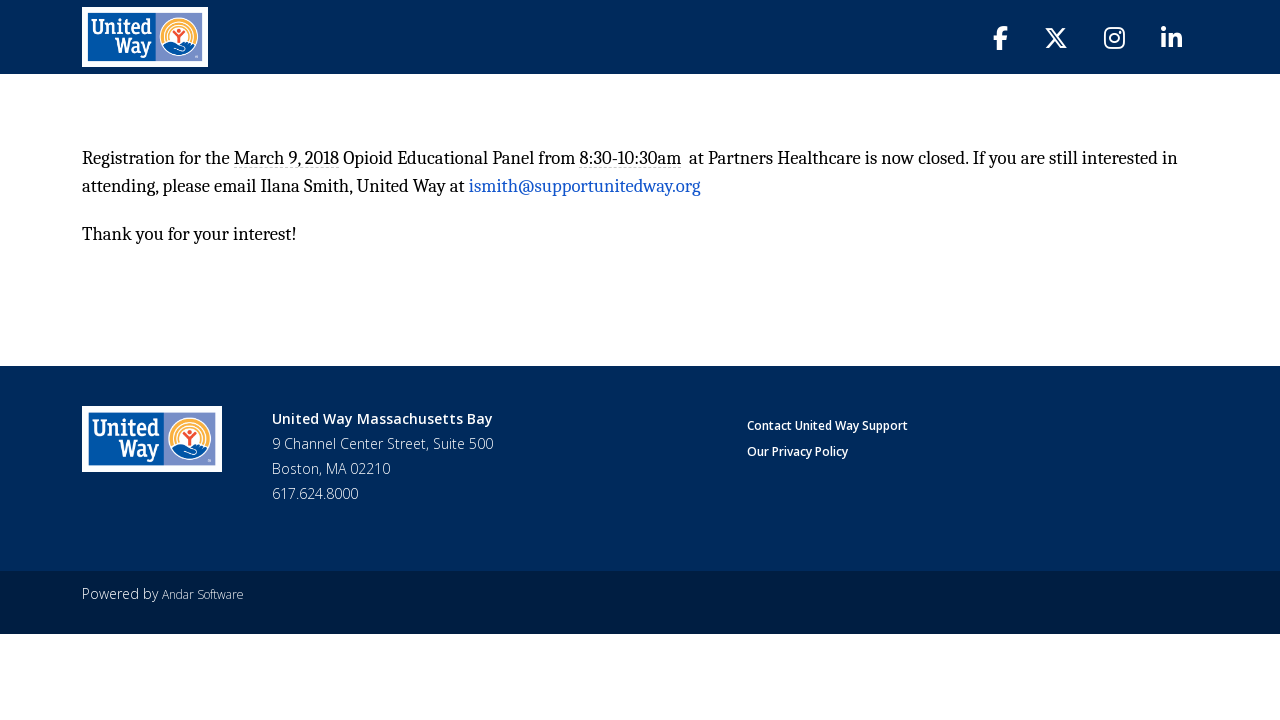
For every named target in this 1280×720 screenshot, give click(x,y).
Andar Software (203, 594)
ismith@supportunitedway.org (585, 186)
